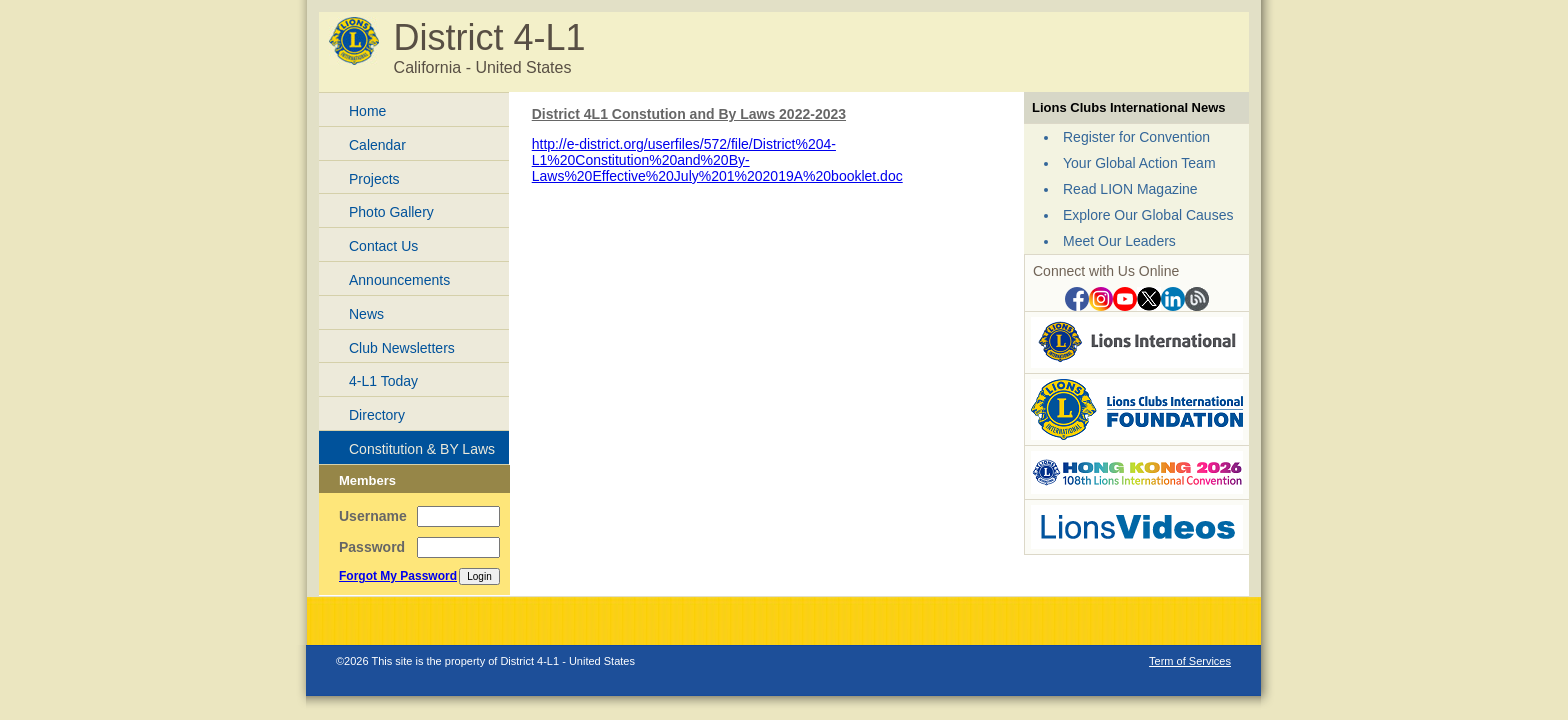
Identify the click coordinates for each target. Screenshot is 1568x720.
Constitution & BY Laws (422, 449)
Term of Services (1190, 661)
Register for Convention (1136, 137)
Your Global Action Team (1139, 163)
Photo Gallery (391, 212)
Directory (377, 415)
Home (367, 111)
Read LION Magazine (1130, 189)
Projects (374, 179)
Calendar (377, 145)
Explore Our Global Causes (1148, 215)
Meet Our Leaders (1119, 241)
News (366, 314)
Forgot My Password (398, 576)
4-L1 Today (383, 381)
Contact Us (383, 246)
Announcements (399, 280)
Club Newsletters (402, 348)
